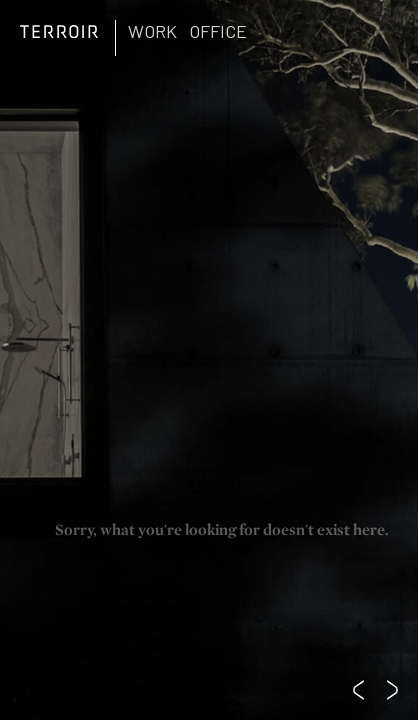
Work (152, 31)
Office (218, 31)
